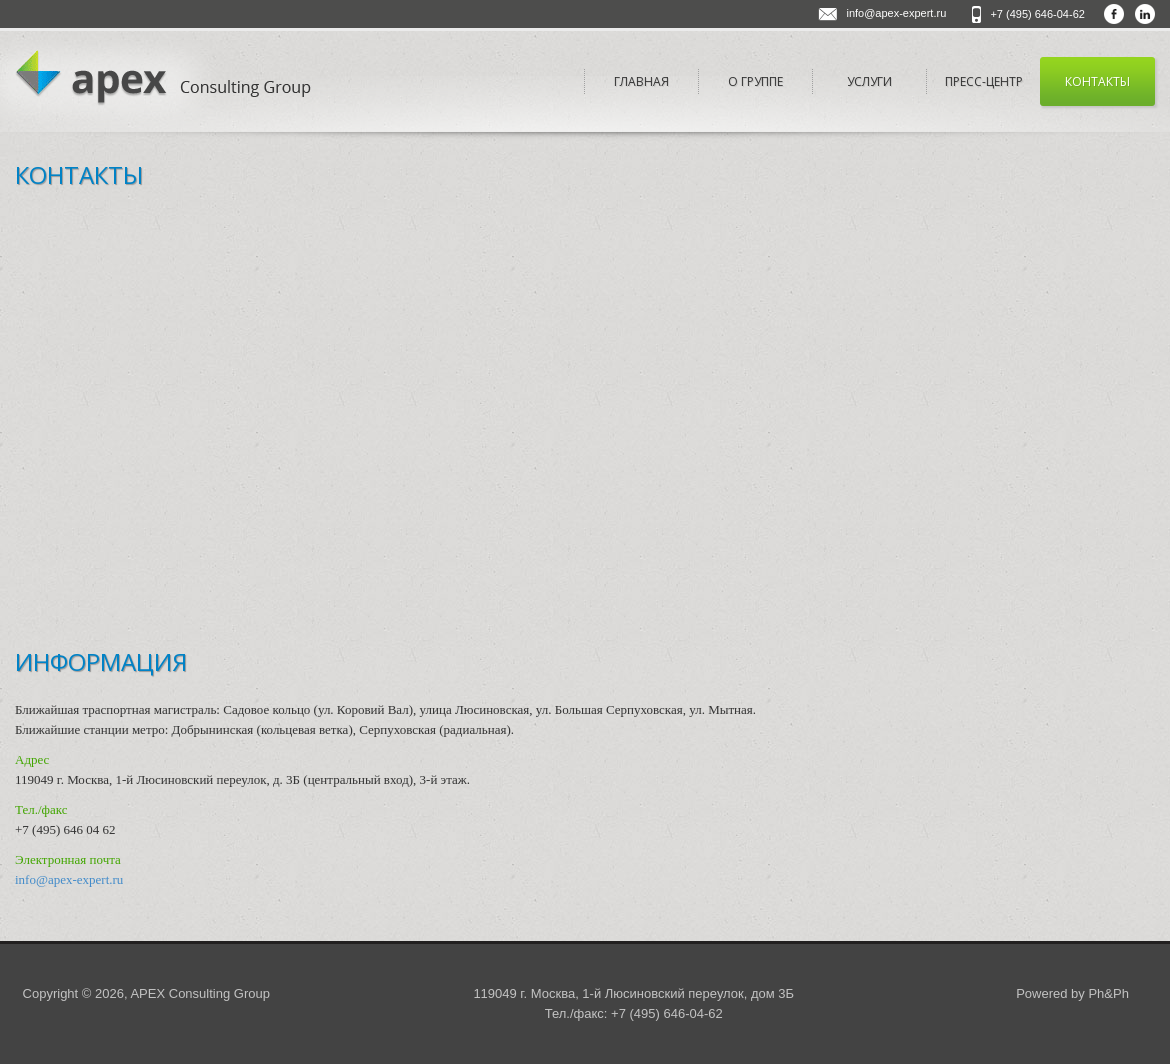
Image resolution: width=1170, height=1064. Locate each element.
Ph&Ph (1108, 993)
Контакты (1097, 81)
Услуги (869, 81)
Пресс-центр (984, 81)
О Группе (755, 81)
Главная (641, 81)
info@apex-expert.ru (896, 13)
